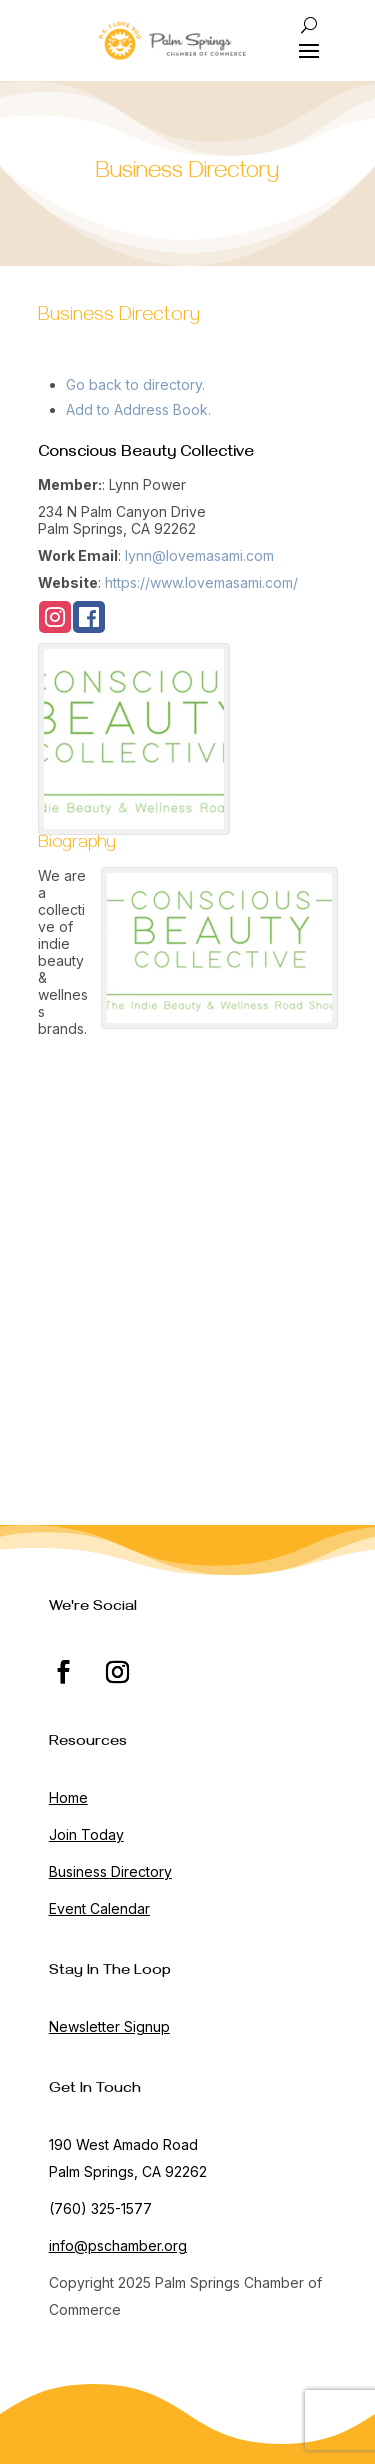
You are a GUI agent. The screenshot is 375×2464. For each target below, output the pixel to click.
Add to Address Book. (138, 409)
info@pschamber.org (118, 2245)
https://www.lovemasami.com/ (201, 582)
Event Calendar (99, 1908)
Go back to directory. (135, 384)
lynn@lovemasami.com (199, 555)
